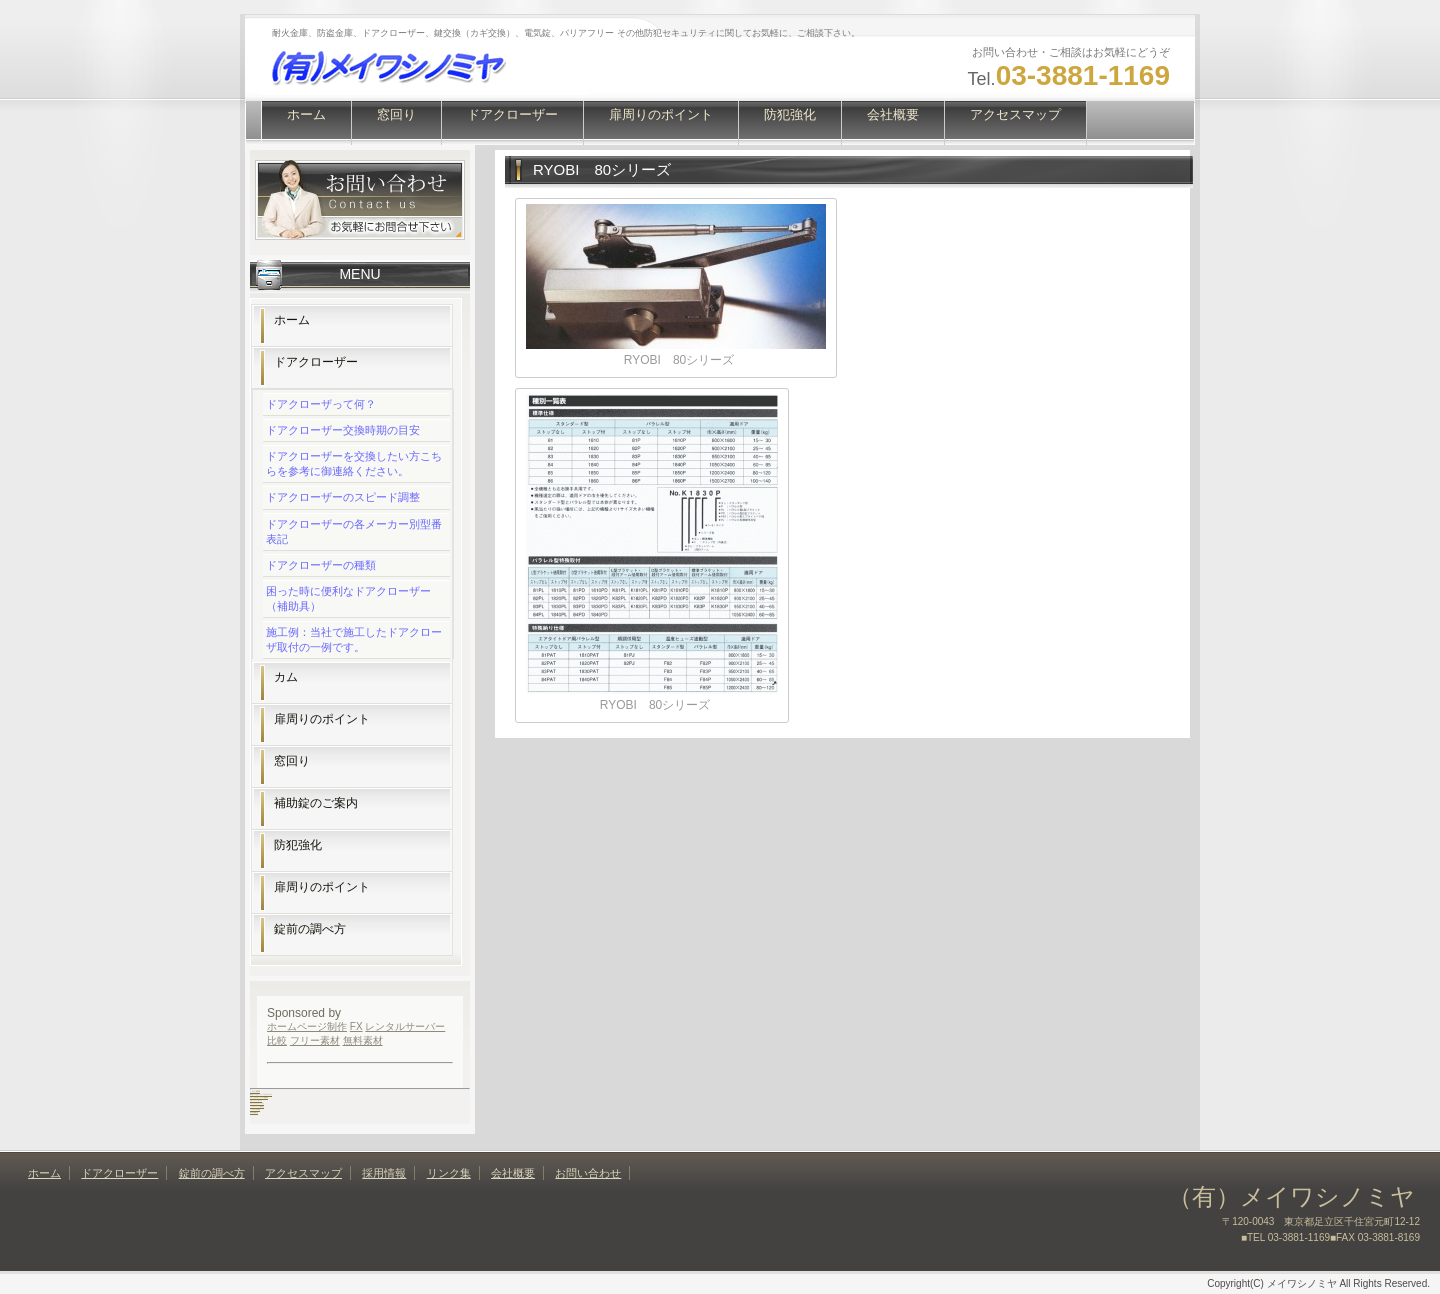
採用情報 (384, 1173)
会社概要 (893, 114)
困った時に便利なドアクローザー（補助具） (348, 598)
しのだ (253, 1091)
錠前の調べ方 (310, 929)
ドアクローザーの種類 (321, 565)
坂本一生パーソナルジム (261, 1094)
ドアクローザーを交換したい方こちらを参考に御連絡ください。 (354, 463)
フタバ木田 (255, 1109)
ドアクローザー (512, 114)
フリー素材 (315, 1040)
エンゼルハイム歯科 (259, 1097)
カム (286, 677)
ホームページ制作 (307, 1026)
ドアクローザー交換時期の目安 (343, 430)
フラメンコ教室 (257, 1106)
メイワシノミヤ (257, 1103)
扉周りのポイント (661, 114)
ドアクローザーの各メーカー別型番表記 (354, 531)
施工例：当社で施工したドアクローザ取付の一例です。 (354, 639)
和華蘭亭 (254, 1112)
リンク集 (449, 1173)
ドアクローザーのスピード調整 (343, 497)
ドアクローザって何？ (321, 404)
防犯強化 (790, 114)
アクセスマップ (1015, 114)
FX (356, 1026)
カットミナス (256, 1100)
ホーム (306, 114)
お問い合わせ (588, 1173)
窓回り (396, 114)
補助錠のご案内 (316, 803)
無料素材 (363, 1040)
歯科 (258, 1091)
